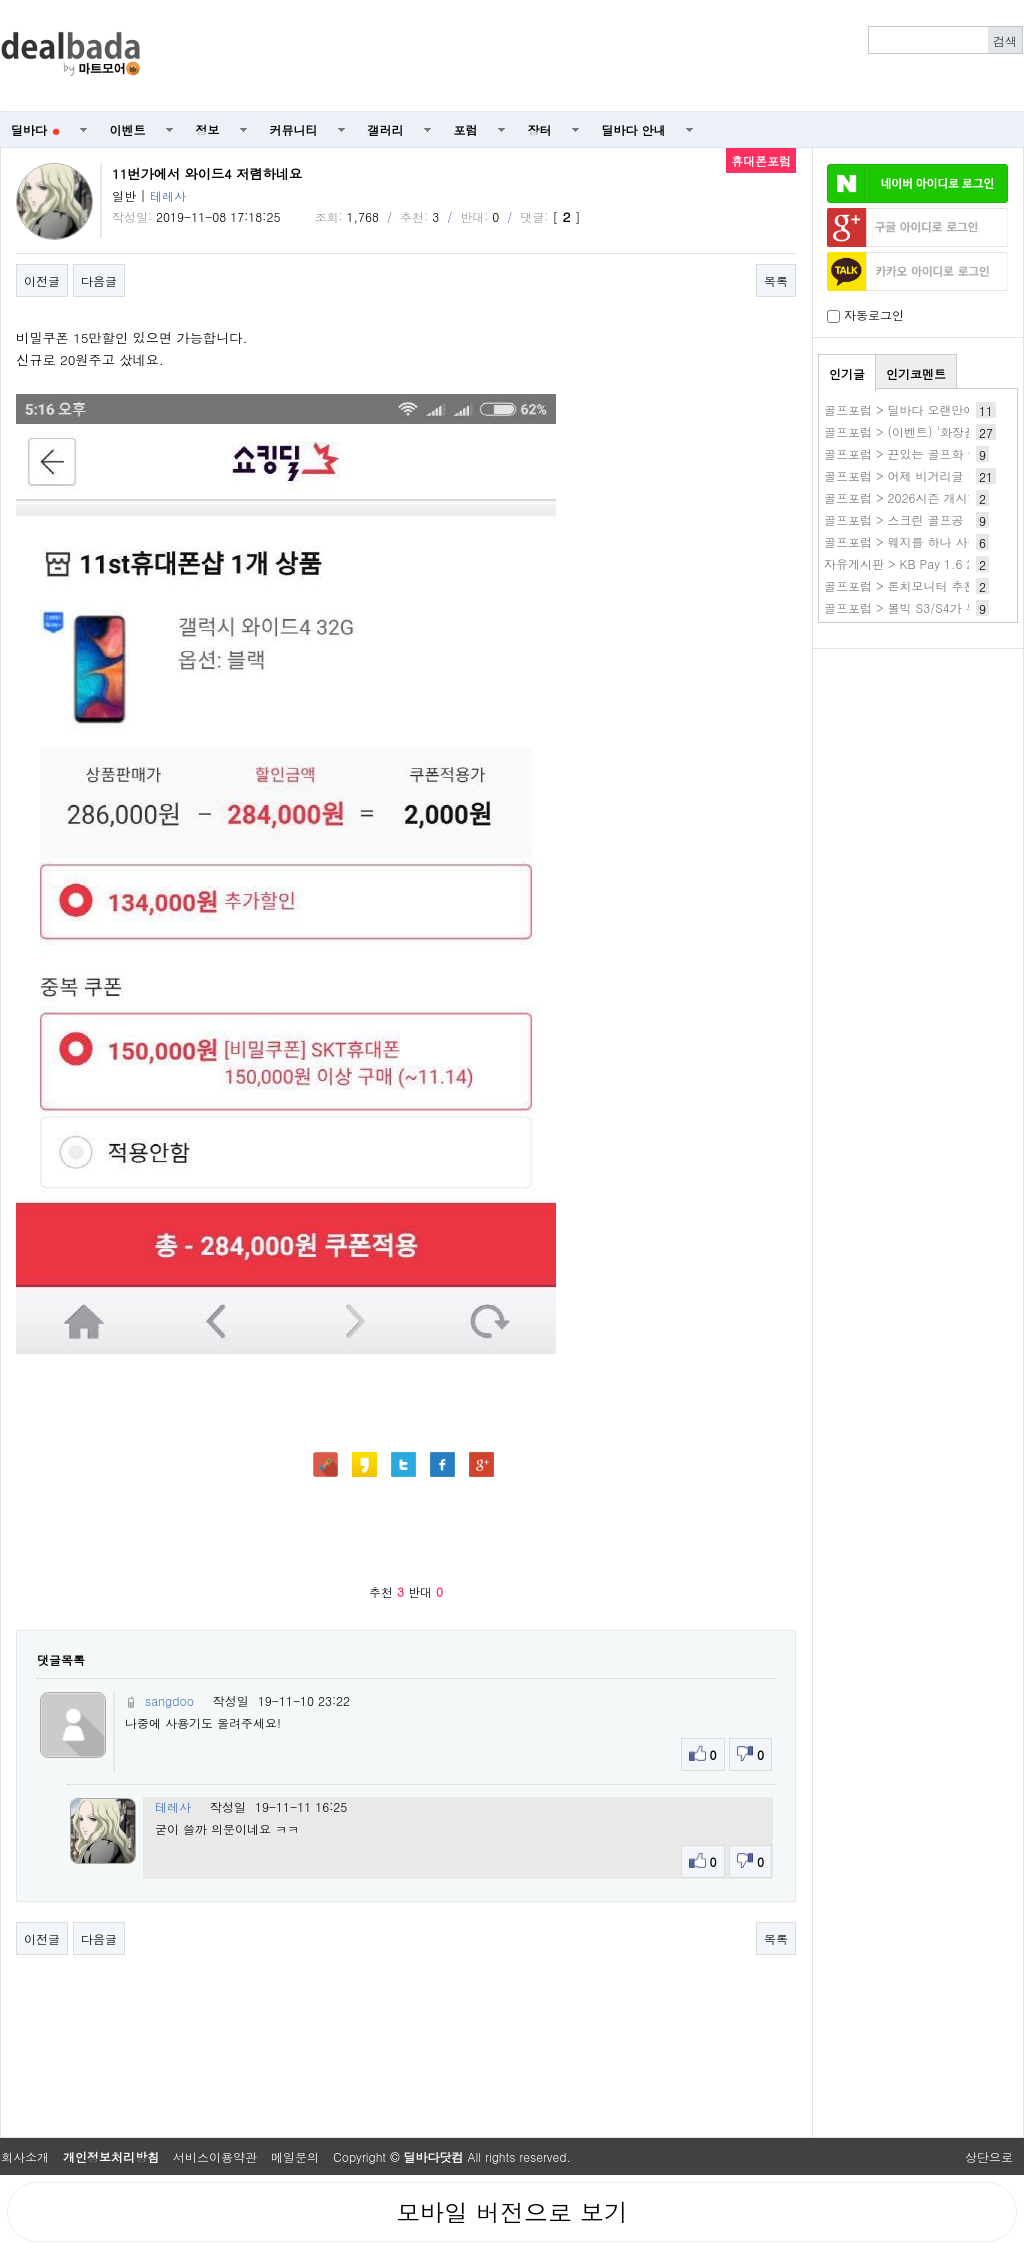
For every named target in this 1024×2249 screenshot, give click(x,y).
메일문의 (295, 2156)
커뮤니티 (294, 129)
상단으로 (989, 2156)
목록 (776, 280)
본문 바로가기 (0, 0)
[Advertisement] (593, 56)
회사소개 (25, 2156)
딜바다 (35, 129)
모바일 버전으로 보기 (512, 2212)
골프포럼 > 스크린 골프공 (894, 519)
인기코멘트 (916, 373)
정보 (208, 129)
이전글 (42, 280)
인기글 (847, 373)
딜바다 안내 (634, 129)
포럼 (466, 129)
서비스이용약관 (215, 2156)
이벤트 (128, 129)
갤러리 (386, 129)
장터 (540, 129)
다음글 (99, 280)
